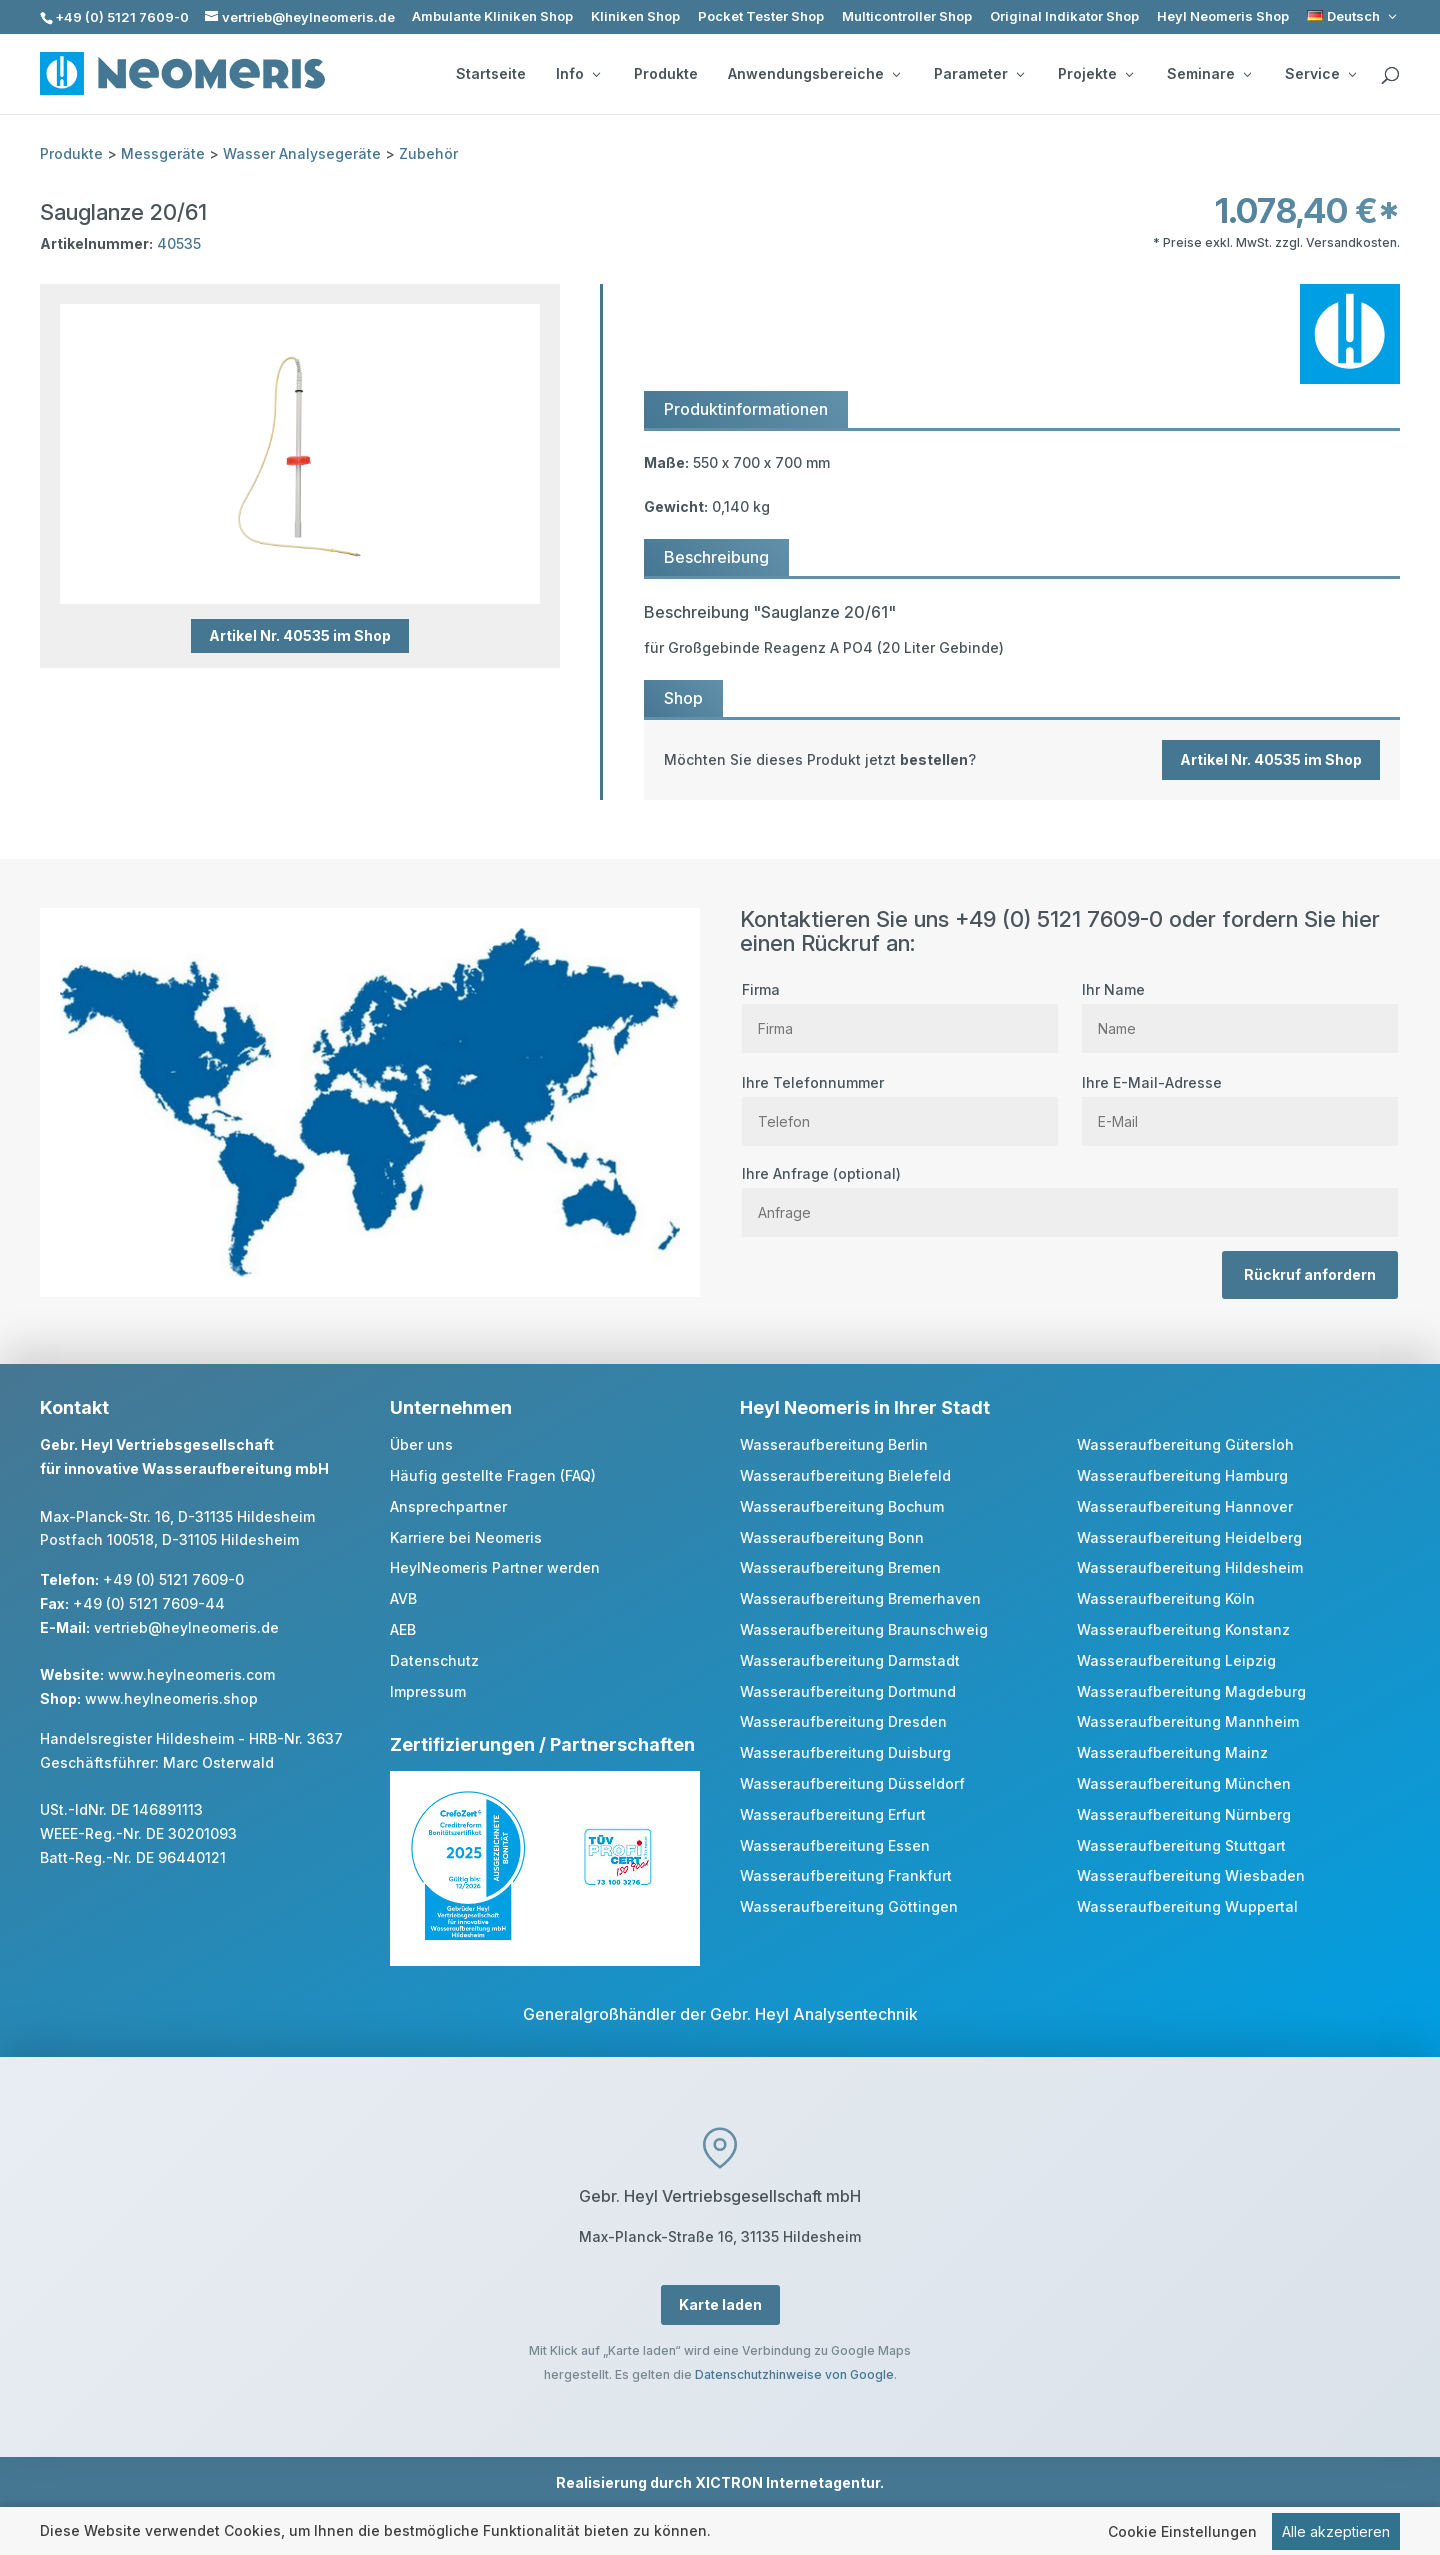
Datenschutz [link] (434, 1660)
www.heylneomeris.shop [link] (171, 1698)
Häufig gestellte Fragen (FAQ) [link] (493, 1475)
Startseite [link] (491, 74)
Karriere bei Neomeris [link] (466, 1537)
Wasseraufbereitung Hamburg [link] (1182, 1475)
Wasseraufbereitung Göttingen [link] (849, 1906)
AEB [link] (403, 1629)
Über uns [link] (421, 1444)
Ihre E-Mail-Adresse (1240, 1102)
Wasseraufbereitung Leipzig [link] (1176, 1660)
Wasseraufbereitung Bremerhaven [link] (860, 1598)
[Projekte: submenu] (1129, 74)
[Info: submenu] (596, 74)
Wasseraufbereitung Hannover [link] (1185, 1506)
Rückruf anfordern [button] (1310, 1274)
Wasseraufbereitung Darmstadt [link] (850, 1660)
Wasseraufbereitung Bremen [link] (840, 1567)
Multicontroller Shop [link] (907, 16)
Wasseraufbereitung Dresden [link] (843, 1721)
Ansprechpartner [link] (448, 1506)
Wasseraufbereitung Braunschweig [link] (864, 1629)
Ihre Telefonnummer (900, 1102)
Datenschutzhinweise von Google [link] (794, 2374)
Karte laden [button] (720, 2304)
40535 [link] (179, 243)
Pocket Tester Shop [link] (761, 16)
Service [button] (1320, 74)
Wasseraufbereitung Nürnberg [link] (1184, 1814)
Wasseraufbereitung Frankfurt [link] (846, 1875)
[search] (1390, 76)
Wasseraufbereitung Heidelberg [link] (1189, 1537)
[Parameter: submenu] (1020, 74)
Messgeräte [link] (163, 153)
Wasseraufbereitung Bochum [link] (842, 1506)
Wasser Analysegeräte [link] (302, 153)
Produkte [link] (666, 74)
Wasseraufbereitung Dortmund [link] (848, 1691)
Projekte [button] (1095, 74)
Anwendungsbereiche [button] (814, 74)
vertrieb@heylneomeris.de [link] (186, 1627)
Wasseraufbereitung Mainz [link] (1172, 1752)
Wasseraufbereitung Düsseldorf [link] (852, 1783)
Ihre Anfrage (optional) (1070, 1193)
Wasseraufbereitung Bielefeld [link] (845, 1475)
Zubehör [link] (428, 153)
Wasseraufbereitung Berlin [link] (834, 1444)
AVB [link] (403, 1598)
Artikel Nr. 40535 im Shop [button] (300, 635)
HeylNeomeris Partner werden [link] (495, 1567)
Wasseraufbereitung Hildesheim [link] (1190, 1567)
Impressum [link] (428, 1691)
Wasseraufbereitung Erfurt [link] (833, 1814)
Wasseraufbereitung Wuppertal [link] (1187, 1906)
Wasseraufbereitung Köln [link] (1166, 1598)
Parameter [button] (979, 74)
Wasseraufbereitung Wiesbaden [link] (1191, 1875)
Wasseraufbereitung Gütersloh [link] (1185, 1444)
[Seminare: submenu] (1247, 74)
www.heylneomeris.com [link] (191, 1674)
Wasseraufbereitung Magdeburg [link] (1191, 1691)
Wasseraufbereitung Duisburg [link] (845, 1752)
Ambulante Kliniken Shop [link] (492, 16)
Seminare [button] (1209, 74)
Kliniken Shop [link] (635, 16)
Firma (900, 1009)
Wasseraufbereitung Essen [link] (835, 1845)
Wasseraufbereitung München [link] (1184, 1783)
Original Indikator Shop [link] (1064, 16)
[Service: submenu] (1352, 74)
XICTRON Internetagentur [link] (787, 2482)
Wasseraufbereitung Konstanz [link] (1183, 1629)
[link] (1353, 16)
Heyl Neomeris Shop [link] (1223, 16)
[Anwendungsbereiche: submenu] (896, 74)
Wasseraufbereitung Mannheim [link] (1188, 1721)
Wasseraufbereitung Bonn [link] (832, 1537)
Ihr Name (1240, 1009)
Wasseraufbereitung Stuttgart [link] (1181, 1845)
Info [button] (578, 74)
